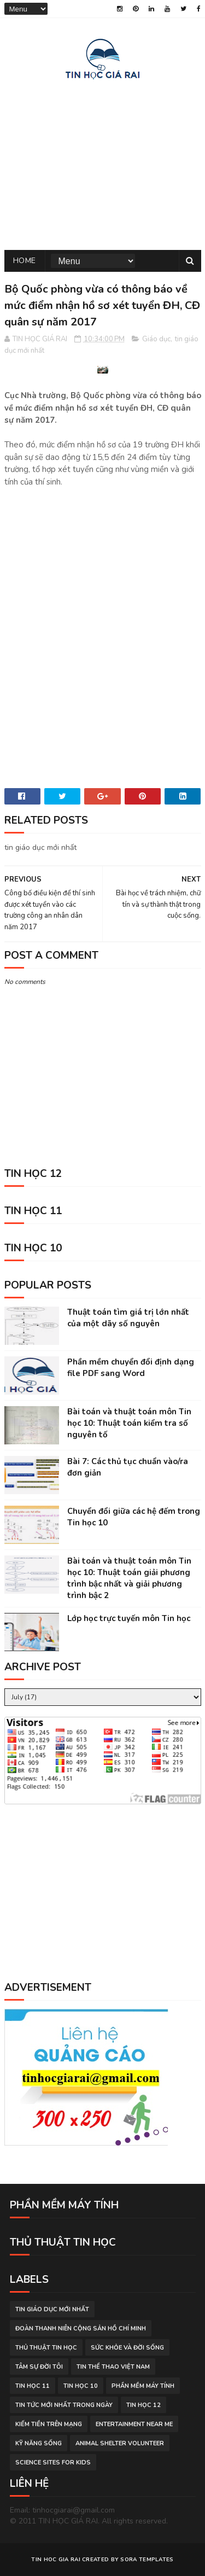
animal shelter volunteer (119, 2444)
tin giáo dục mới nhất (52, 2310)
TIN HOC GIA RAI (55, 2559)
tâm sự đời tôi (39, 2367)
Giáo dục (156, 340)
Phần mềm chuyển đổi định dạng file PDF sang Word (130, 1368)
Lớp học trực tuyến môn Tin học (128, 1618)
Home (24, 261)
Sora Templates (146, 2559)
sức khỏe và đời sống (127, 2348)
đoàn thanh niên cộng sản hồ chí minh (80, 2329)
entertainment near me (134, 2425)
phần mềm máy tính (143, 2386)
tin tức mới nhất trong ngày (64, 2406)
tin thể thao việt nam (113, 2367)
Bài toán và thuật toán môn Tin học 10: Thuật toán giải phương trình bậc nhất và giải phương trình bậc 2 (129, 1578)
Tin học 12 (143, 2406)
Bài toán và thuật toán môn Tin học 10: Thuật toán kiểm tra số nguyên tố (129, 1424)
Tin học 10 (80, 2386)
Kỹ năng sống (38, 2444)
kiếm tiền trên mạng (48, 2425)
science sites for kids (53, 2463)
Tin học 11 (32, 2386)
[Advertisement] (102, 163)
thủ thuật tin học (46, 2348)
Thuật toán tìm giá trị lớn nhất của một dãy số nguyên (128, 1318)
